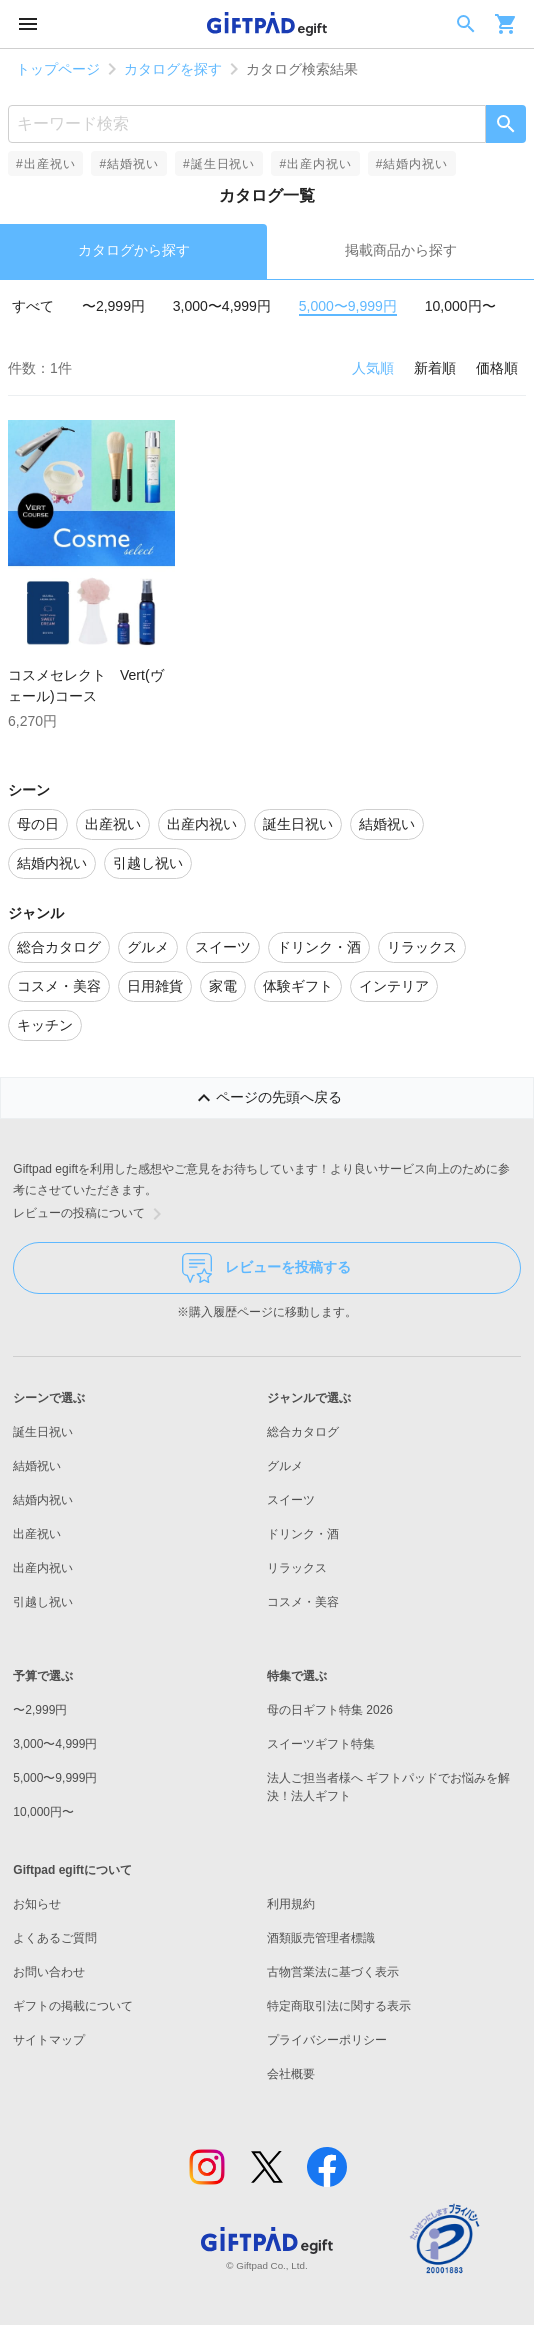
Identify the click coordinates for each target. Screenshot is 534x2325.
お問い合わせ (49, 1972)
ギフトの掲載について (73, 2006)
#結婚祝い (128, 164)
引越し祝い (43, 1602)
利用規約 (291, 1904)
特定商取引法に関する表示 (339, 2006)
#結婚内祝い (412, 164)
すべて (33, 306)
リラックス (297, 1568)
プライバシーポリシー (327, 2040)
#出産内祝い (315, 164)
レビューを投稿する (266, 1268)
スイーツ (291, 1500)
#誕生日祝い (219, 164)
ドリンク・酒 (303, 1534)
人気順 (373, 368)
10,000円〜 (460, 306)
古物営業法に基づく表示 (333, 1972)
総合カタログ (303, 1432)
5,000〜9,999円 (348, 306)
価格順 (497, 368)
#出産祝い (45, 164)
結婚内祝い (43, 1500)
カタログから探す (134, 250)
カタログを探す (173, 69)
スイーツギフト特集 (321, 1744)
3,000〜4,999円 (222, 306)
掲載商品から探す (401, 250)
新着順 (435, 368)
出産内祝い (43, 1568)
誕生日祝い (43, 1432)
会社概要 (291, 2074)
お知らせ (37, 1904)
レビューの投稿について (91, 1214)
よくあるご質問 (55, 1938)
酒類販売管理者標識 (321, 1938)
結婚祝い (37, 1466)
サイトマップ (49, 2040)
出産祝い (37, 1534)
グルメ (285, 1466)
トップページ (58, 69)
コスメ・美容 (303, 1602)
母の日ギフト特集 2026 (330, 1710)
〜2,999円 (113, 306)
